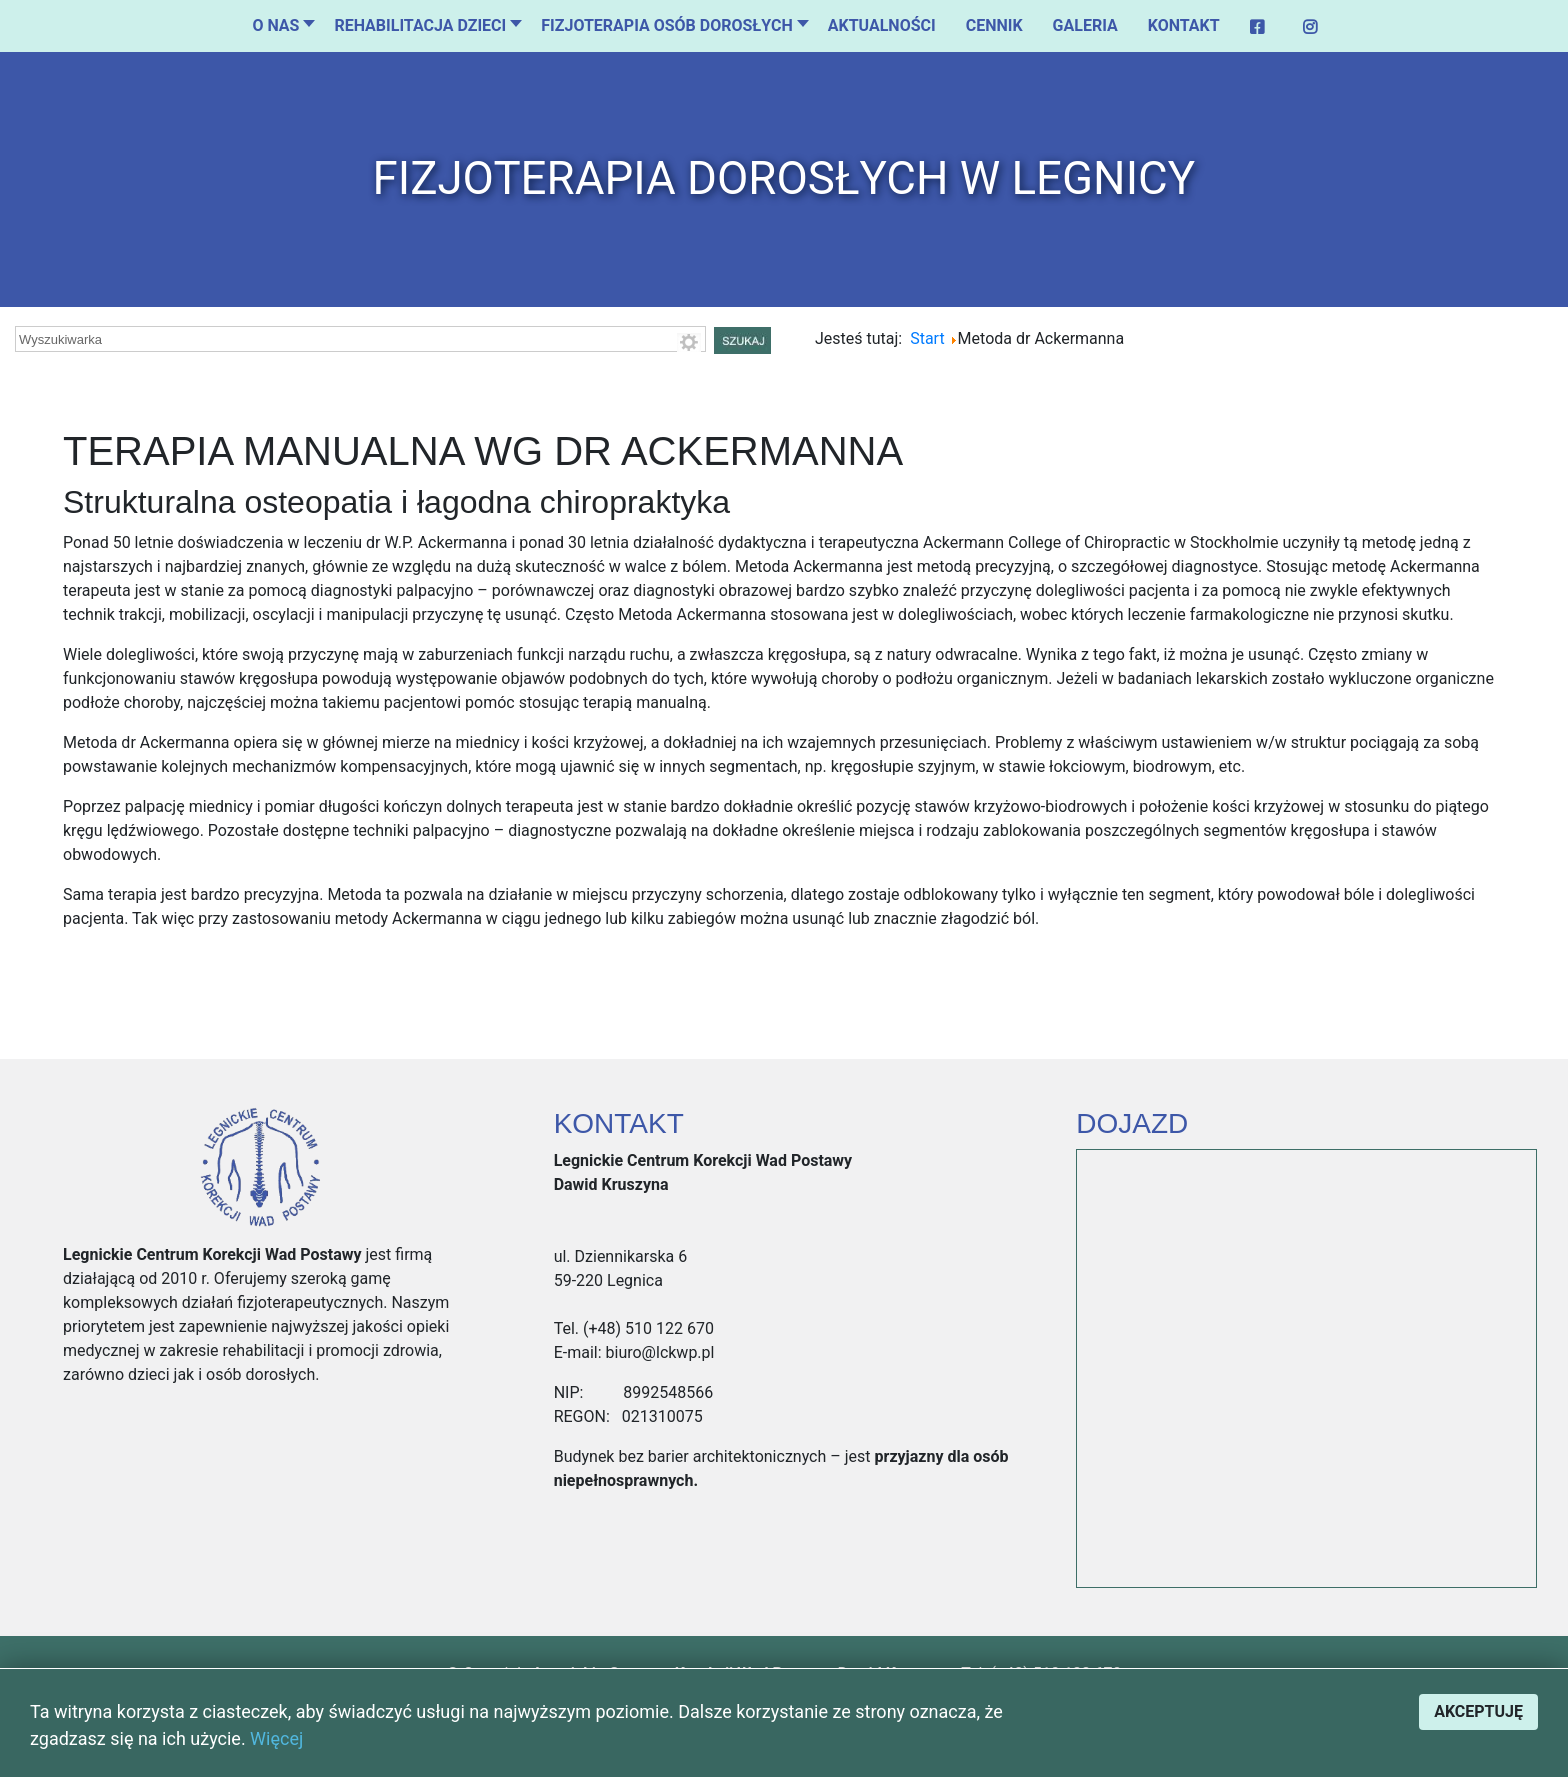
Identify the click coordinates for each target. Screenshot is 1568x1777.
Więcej (276, 1738)
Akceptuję (1478, 1711)
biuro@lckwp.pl (658, 1352)
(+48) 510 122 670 (646, 1328)
